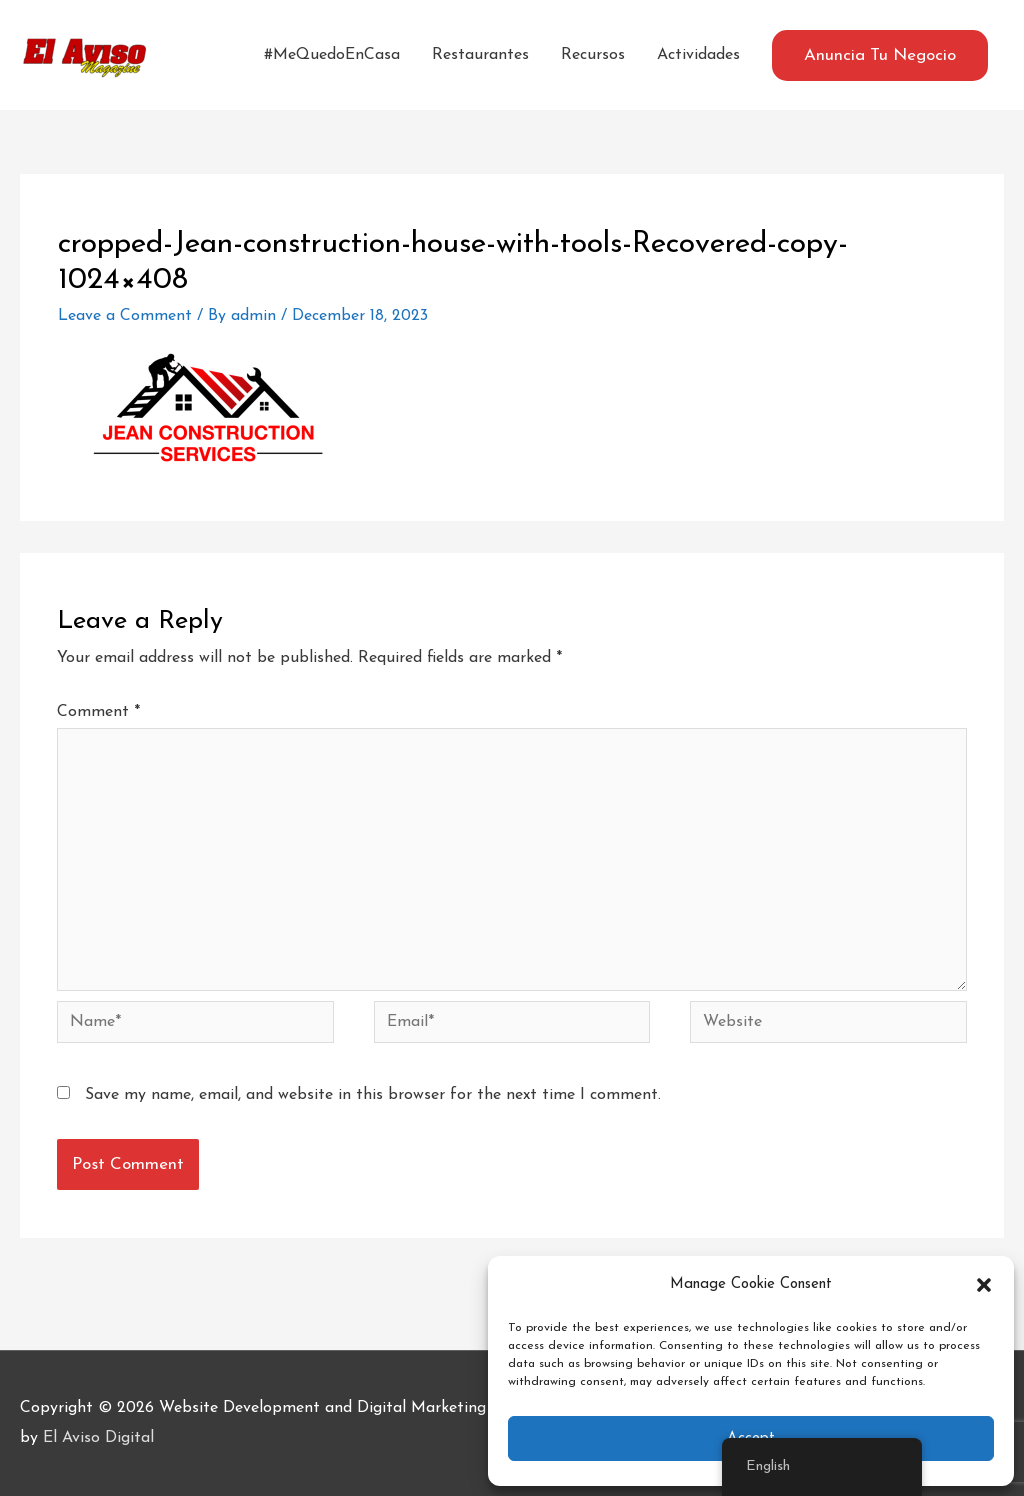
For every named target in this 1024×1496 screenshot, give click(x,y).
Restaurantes (480, 55)
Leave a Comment (125, 316)
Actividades (698, 55)
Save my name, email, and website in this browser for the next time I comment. (373, 1095)
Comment (98, 712)
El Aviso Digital (98, 1438)
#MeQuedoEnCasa (332, 55)
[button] (984, 1285)
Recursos (593, 55)
